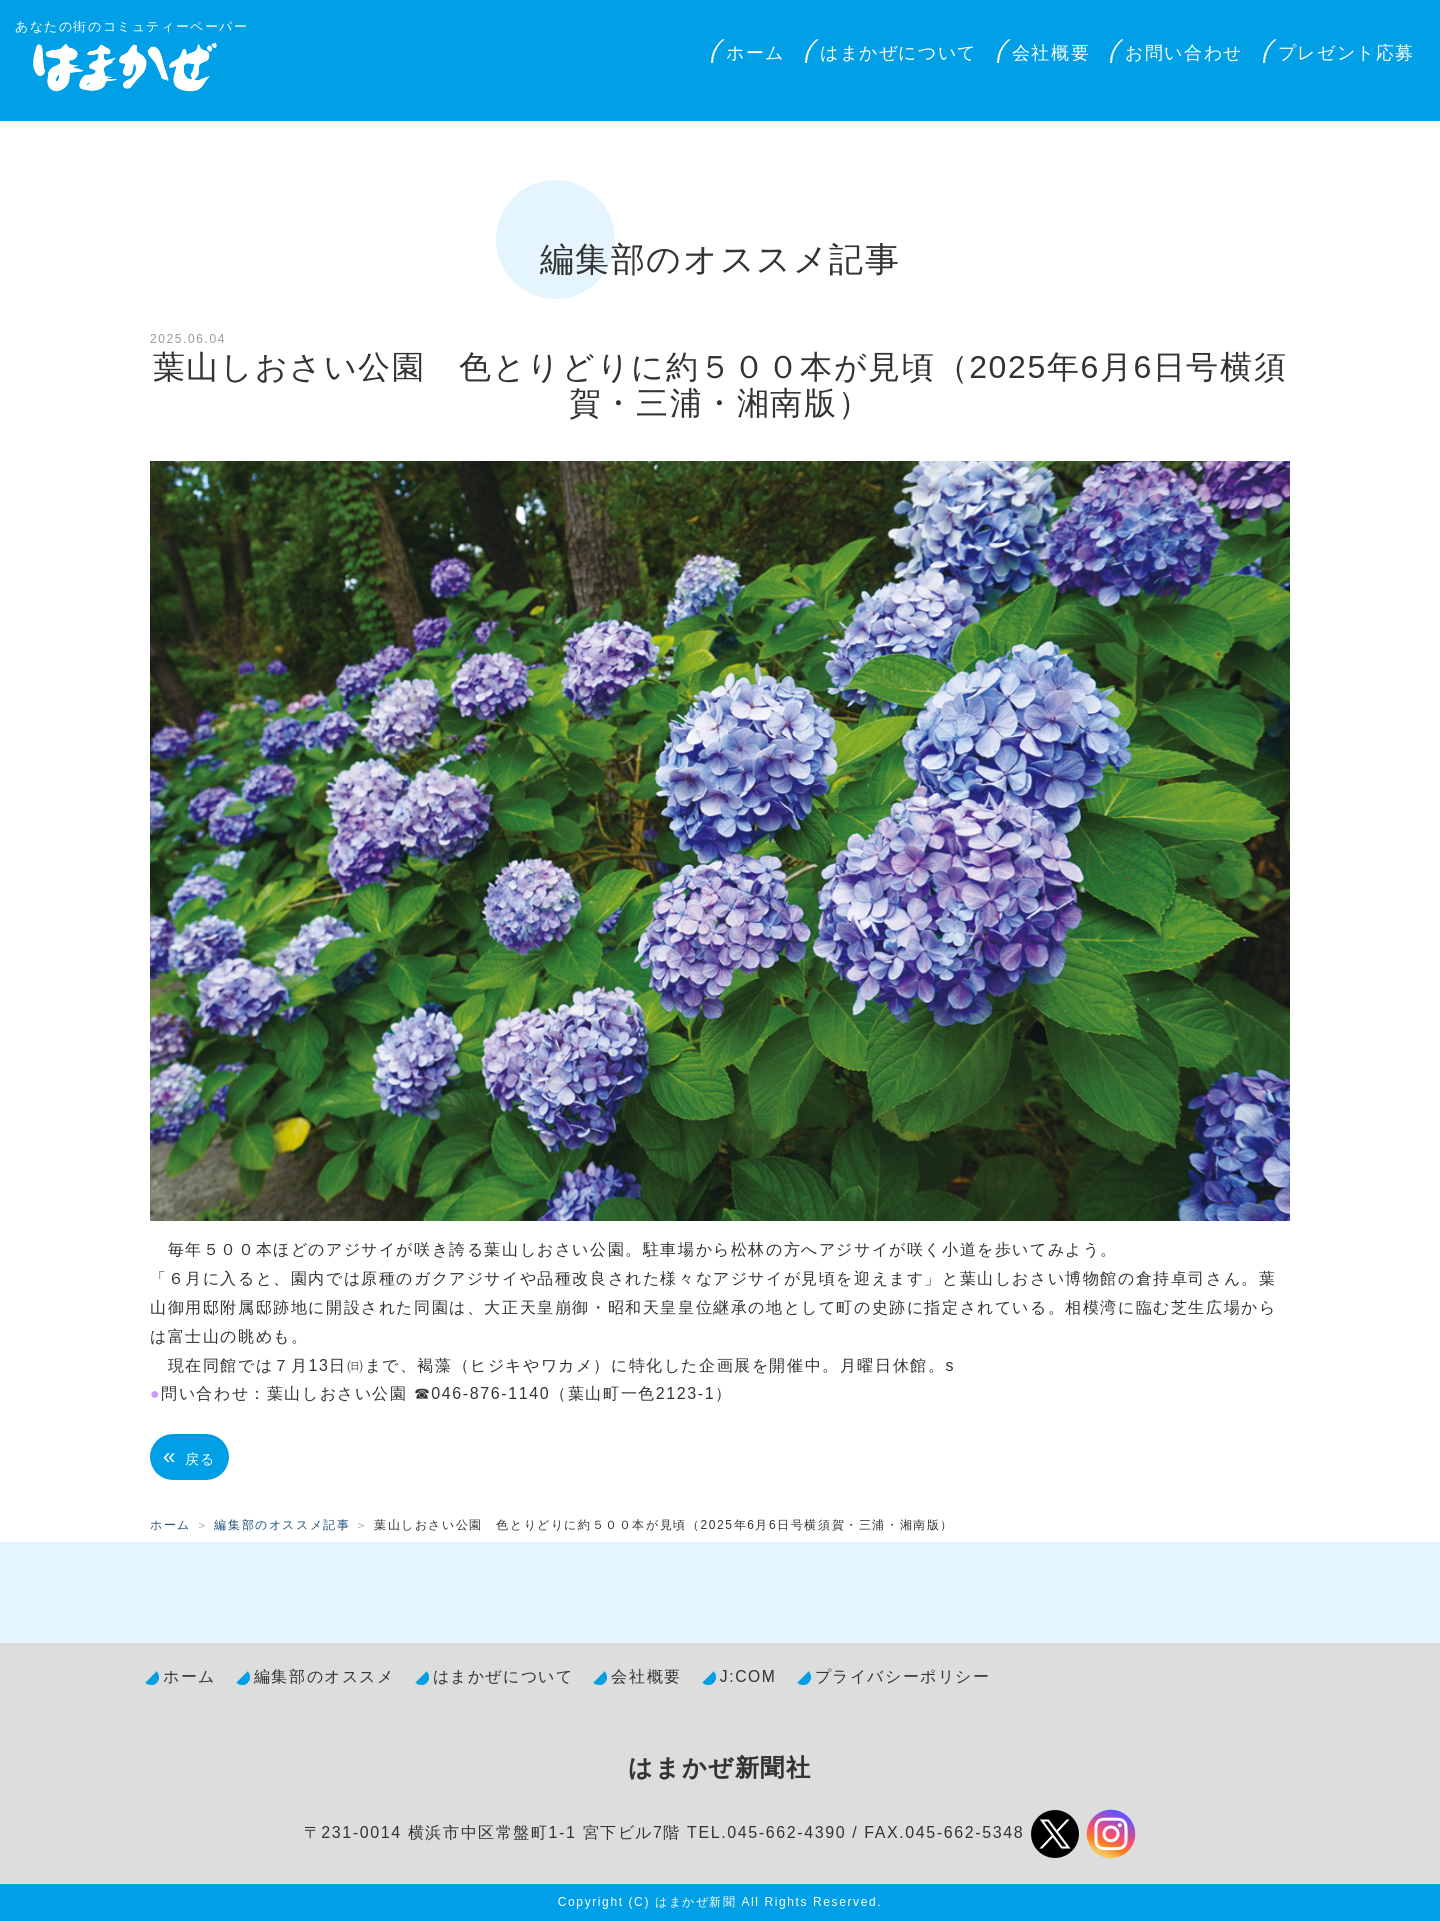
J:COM (748, 1676)
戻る (189, 1456)
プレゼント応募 (1346, 53)
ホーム (755, 53)
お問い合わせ (1184, 53)
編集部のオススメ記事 (282, 1525)
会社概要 (1051, 53)
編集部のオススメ (324, 1676)
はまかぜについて (898, 53)
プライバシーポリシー (903, 1676)
